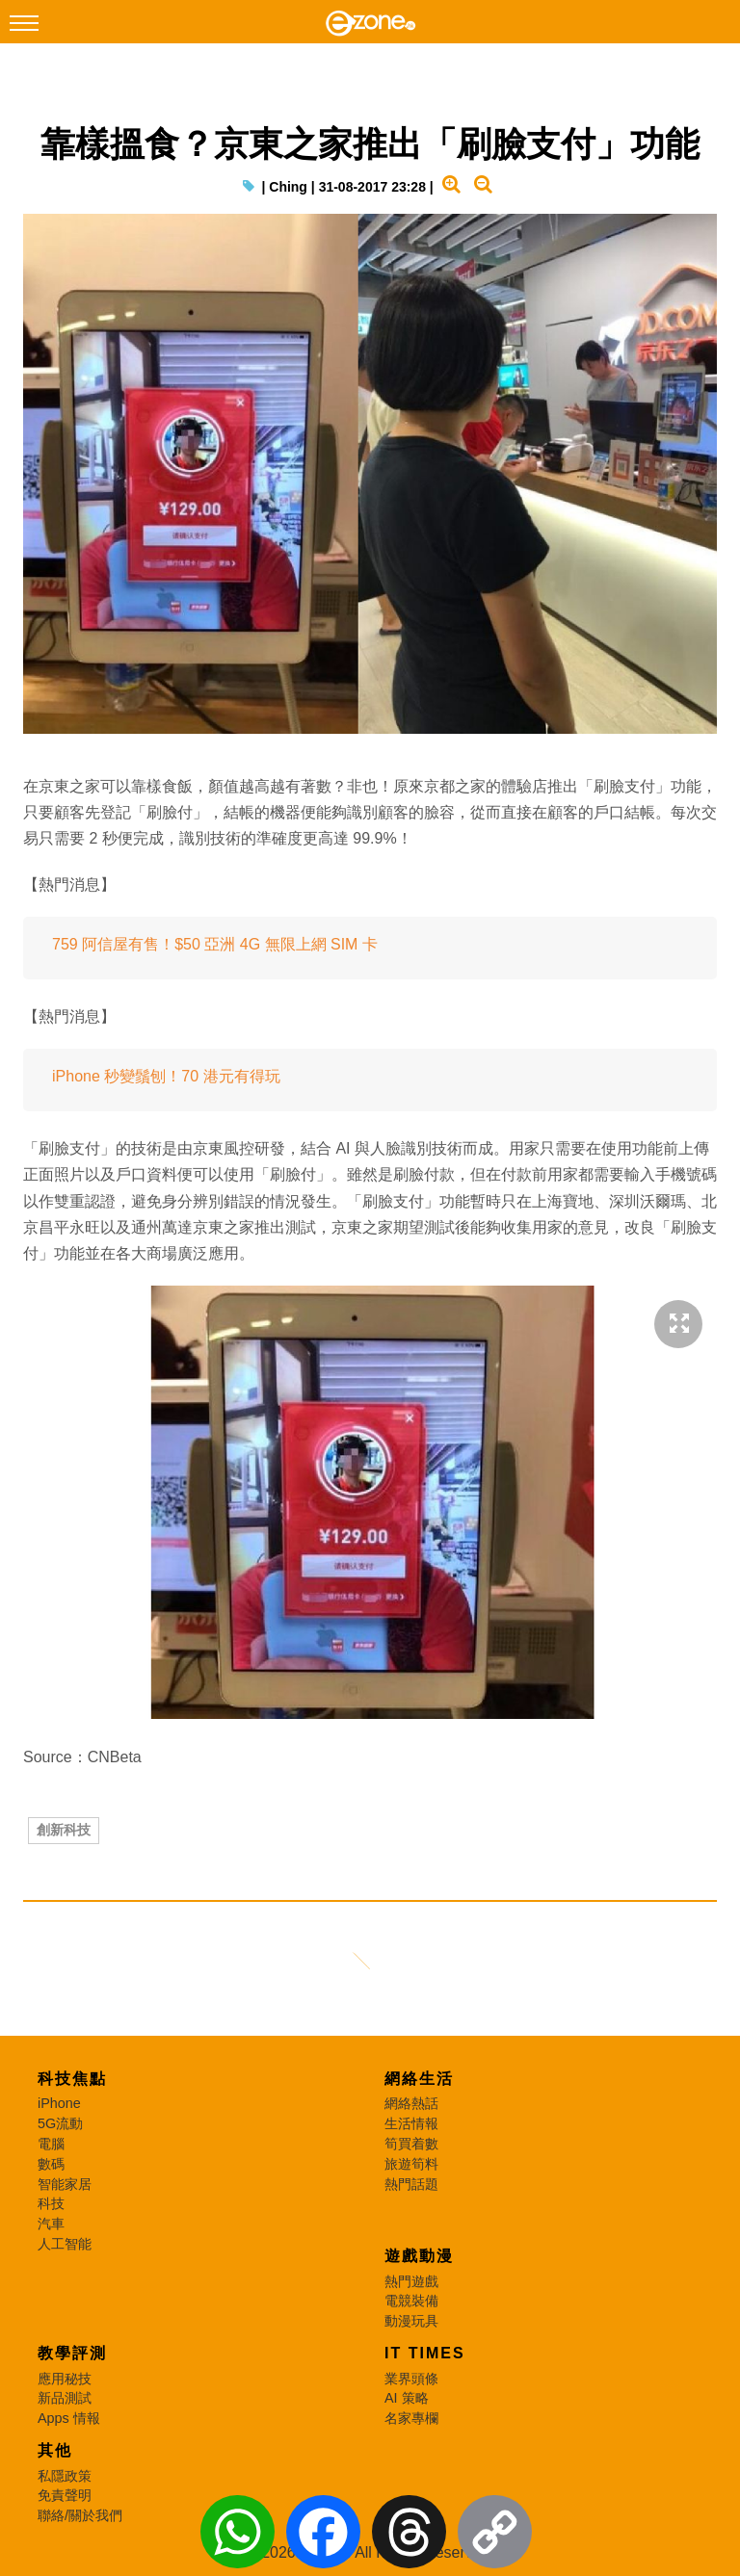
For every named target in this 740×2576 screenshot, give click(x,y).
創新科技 (64, 1829)
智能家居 (65, 2184)
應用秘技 (65, 2378)
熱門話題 (411, 2184)
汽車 (51, 2223)
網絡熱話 (411, 2103)
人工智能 (65, 2243)
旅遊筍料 (411, 2164)
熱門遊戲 (411, 2281)
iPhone (59, 2103)
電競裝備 (411, 2300)
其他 (55, 2450)
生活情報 (411, 2123)
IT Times (424, 2353)
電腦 (51, 2143)
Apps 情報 (69, 2418)
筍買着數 (411, 2143)
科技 (51, 2203)
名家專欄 (411, 2418)
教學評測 (72, 2353)
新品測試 (65, 2398)
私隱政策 (65, 2476)
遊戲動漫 (419, 2256)
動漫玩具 (411, 2321)
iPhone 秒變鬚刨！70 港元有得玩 (166, 1076)
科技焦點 (72, 2078)
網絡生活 (419, 2078)
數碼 (51, 2164)
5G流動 (60, 2123)
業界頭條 (411, 2378)
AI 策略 (406, 2398)
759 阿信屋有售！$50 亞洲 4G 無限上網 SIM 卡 (215, 944)
